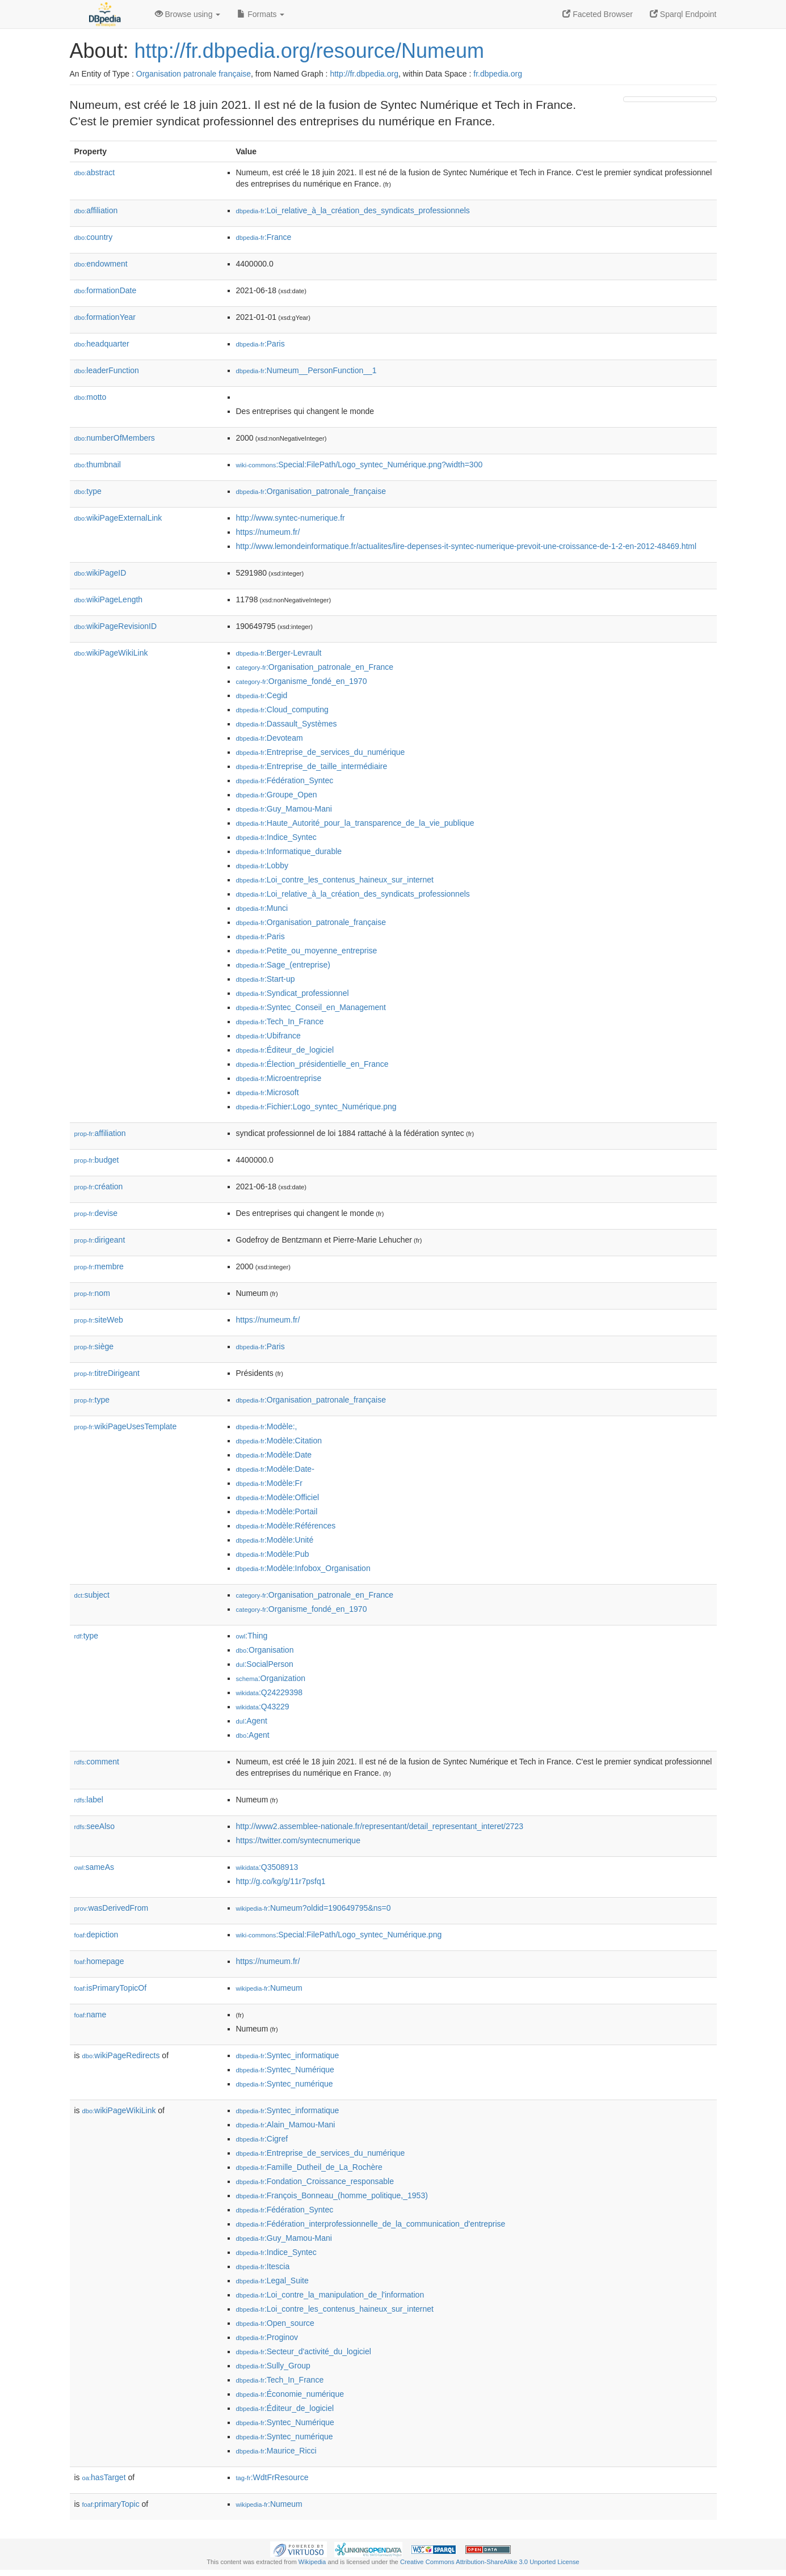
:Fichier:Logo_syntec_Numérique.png (316, 1106)
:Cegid (262, 695)
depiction (96, 1934)
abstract (94, 172)
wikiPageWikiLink (111, 652)
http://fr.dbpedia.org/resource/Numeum (309, 50)
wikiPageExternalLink (118, 517)
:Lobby (262, 865)
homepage (99, 1961)
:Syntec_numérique (284, 2083)
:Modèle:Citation (279, 1440)
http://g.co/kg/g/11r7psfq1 (281, 1881)
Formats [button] (260, 14)
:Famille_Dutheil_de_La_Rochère (309, 2167)
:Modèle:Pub (272, 1554)
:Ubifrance (268, 1035)
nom (92, 1293)
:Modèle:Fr (269, 1483)
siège (94, 1346)
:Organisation (265, 1649)
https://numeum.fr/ (268, 532)
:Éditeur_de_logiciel (285, 1049)
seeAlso (94, 1826)
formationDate (105, 290)
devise (96, 1213)
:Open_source (275, 2323)
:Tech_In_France (280, 1021)
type (88, 491)
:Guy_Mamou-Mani (284, 808)
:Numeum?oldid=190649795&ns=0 (313, 1907)
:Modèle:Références (286, 1525)
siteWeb (98, 1319)
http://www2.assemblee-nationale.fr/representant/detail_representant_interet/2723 (380, 1826)
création (98, 1186)
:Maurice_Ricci (276, 2450)
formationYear (105, 317)
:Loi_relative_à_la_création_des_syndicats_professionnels (353, 210)
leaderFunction (106, 370)
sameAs (94, 1867)
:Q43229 (262, 1706)
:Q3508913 (267, 1867)
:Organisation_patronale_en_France (315, 667)
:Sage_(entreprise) (283, 964)
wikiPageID (100, 572)
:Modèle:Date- (275, 1468)
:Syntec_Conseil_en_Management (311, 1007)
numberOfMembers (114, 437)
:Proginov (267, 2337)
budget (96, 1159)
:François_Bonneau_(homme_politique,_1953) (332, 2195)
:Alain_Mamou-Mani (285, 2124)
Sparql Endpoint (683, 14)
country (93, 237)
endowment (101, 263)
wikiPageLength (108, 599)
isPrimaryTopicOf (110, 1987)
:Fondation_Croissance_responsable (315, 2181)
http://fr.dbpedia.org (364, 73)
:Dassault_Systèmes (286, 723)
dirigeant (99, 1239)
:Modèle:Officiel (278, 1497)
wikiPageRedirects (121, 2055)
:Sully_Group (273, 2365)
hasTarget (104, 2477)
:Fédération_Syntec (285, 780)
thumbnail (97, 464)
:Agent (251, 1720)
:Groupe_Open (276, 794)
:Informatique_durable (289, 851)
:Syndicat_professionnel (292, 993)
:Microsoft (267, 1092)
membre (99, 1266)
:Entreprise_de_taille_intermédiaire (312, 766)
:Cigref (262, 2138)
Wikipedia (312, 2561)
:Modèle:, (266, 1426)
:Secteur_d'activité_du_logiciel (303, 2351)
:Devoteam (269, 737)
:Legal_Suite (272, 2280)
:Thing (252, 1635)
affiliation (96, 210)
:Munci (262, 908)
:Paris (260, 343)
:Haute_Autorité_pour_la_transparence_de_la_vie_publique (355, 822)
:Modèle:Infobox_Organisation (303, 1568)
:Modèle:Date (274, 1454)
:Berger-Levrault (279, 652)
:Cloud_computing (282, 709)
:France (264, 237)
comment (96, 1761)
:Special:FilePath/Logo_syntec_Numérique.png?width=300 (359, 464)
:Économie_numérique (290, 2393)
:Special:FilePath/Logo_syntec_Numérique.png (339, 1934)
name (90, 2014)
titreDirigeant (107, 1373)
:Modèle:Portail (277, 1511)
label (88, 1799)
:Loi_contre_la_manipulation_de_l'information (330, 2294)
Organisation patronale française (193, 73)
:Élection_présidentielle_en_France (312, 1064)
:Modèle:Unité (275, 1539)
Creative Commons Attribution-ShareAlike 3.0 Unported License (489, 2561)
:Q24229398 (269, 1692)
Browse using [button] (188, 14)
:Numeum (269, 1987)
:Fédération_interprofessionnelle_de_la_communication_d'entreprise (371, 2223)
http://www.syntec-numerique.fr (290, 517)
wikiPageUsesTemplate (125, 1426)
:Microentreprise (279, 1078)
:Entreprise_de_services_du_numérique (320, 752)
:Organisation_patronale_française (311, 491)
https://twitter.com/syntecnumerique (298, 1840)
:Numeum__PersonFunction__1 (306, 370)
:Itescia (263, 2266)
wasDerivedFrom (111, 1907)
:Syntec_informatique (287, 2055)
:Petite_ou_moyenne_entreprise (306, 950)
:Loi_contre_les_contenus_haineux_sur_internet (335, 879)
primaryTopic (111, 2504)
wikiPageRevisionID (115, 626)
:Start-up (265, 978)
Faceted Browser (597, 14)
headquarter (101, 343)
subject (92, 1594)
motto (90, 397)
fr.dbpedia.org (497, 73)
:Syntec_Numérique (285, 2069)
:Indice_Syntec (276, 837)
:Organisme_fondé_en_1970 (301, 681)
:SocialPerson (264, 1664)
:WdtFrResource (272, 2477)
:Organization (270, 1678)
